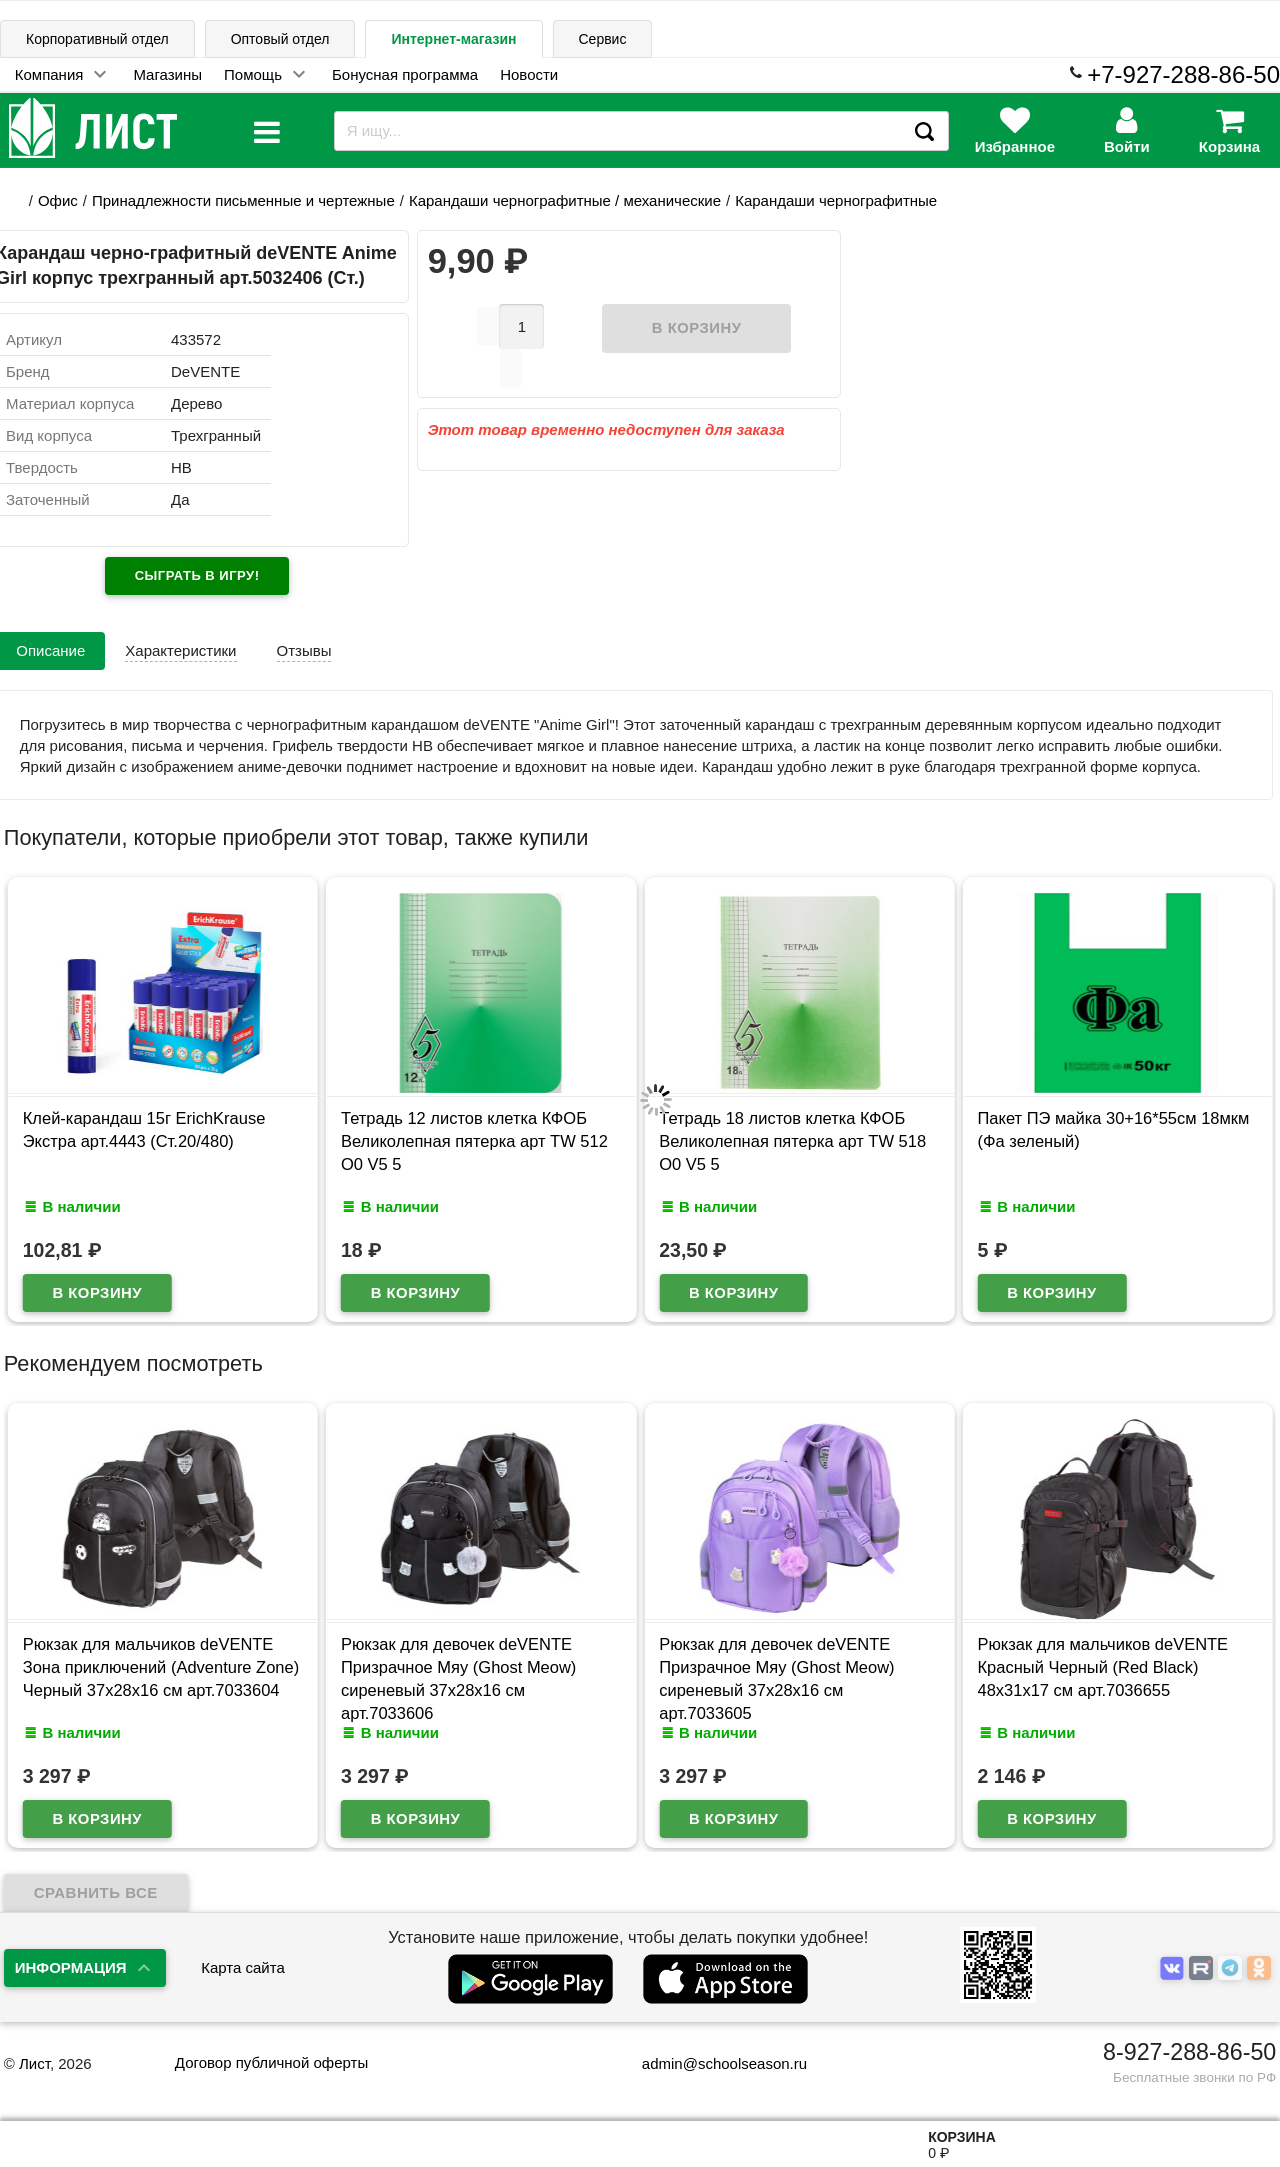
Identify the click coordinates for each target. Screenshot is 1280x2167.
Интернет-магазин (453, 39)
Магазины (167, 74)
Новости (529, 74)
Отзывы (304, 650)
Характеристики (180, 650)
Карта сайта (243, 1967)
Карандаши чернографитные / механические (565, 200)
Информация (71, 1967)
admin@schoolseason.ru (711, 2063)
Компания (49, 74)
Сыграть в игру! (197, 575)
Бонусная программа (405, 74)
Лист (34, 2063)
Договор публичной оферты (271, 2062)
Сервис (603, 39)
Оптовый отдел (280, 39)
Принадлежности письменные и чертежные (243, 200)
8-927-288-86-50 (1189, 2052)
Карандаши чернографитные (836, 200)
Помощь (253, 74)
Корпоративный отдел (97, 39)
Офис (58, 200)
